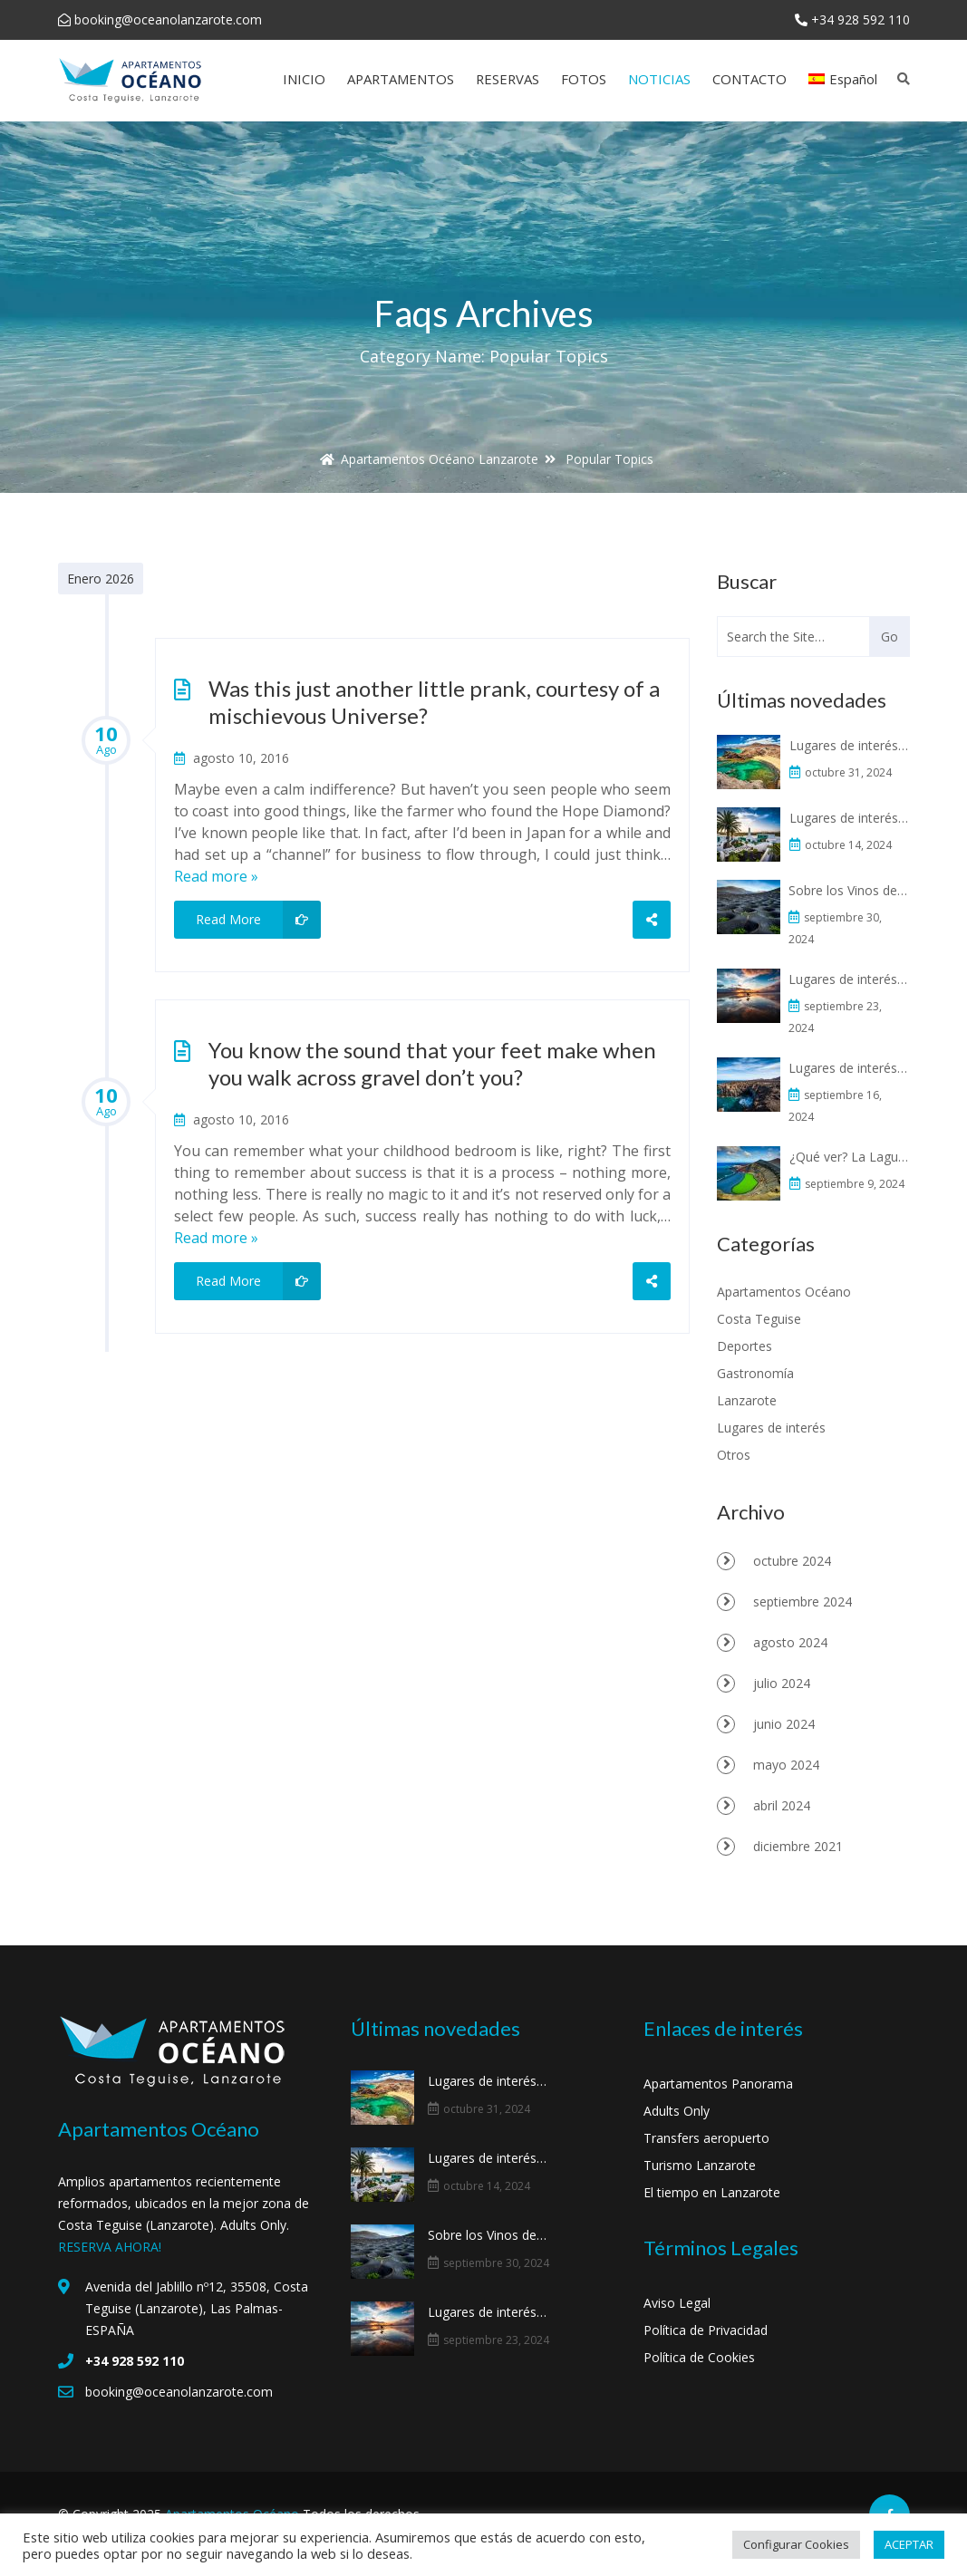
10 (106, 738)
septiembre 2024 (802, 1601)
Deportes (744, 1346)
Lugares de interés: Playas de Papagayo (850, 745)
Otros (733, 1454)
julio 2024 (781, 1683)
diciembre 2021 (798, 1846)
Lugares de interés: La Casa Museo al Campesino (850, 817)
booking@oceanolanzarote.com (168, 19)
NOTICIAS (659, 79)
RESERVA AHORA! (109, 2246)
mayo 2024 (786, 1764)
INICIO (304, 79)
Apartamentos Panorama (718, 2083)
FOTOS (583, 79)
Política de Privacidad (705, 2330)
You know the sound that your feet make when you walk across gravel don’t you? (432, 1063)
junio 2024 (784, 1723)
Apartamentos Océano (784, 1291)
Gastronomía (755, 1373)
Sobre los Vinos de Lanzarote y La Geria (847, 890)
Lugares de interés (771, 1427)
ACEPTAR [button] (909, 2544)
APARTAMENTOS (400, 79)
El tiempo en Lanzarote (711, 2192)
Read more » (216, 876)
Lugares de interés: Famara (847, 979)
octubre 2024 (792, 1560)
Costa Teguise (759, 1318)
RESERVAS (507, 79)
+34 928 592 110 (860, 19)
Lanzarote (747, 1400)
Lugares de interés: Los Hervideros (847, 1067)
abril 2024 (781, 1805)
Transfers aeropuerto (706, 2138)
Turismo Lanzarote (699, 2165)
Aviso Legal (677, 2302)
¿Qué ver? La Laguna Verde (850, 1156)
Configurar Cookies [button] (796, 2544)
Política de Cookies (699, 2357)
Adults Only (676, 2110)
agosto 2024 (790, 1642)
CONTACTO (749, 79)
